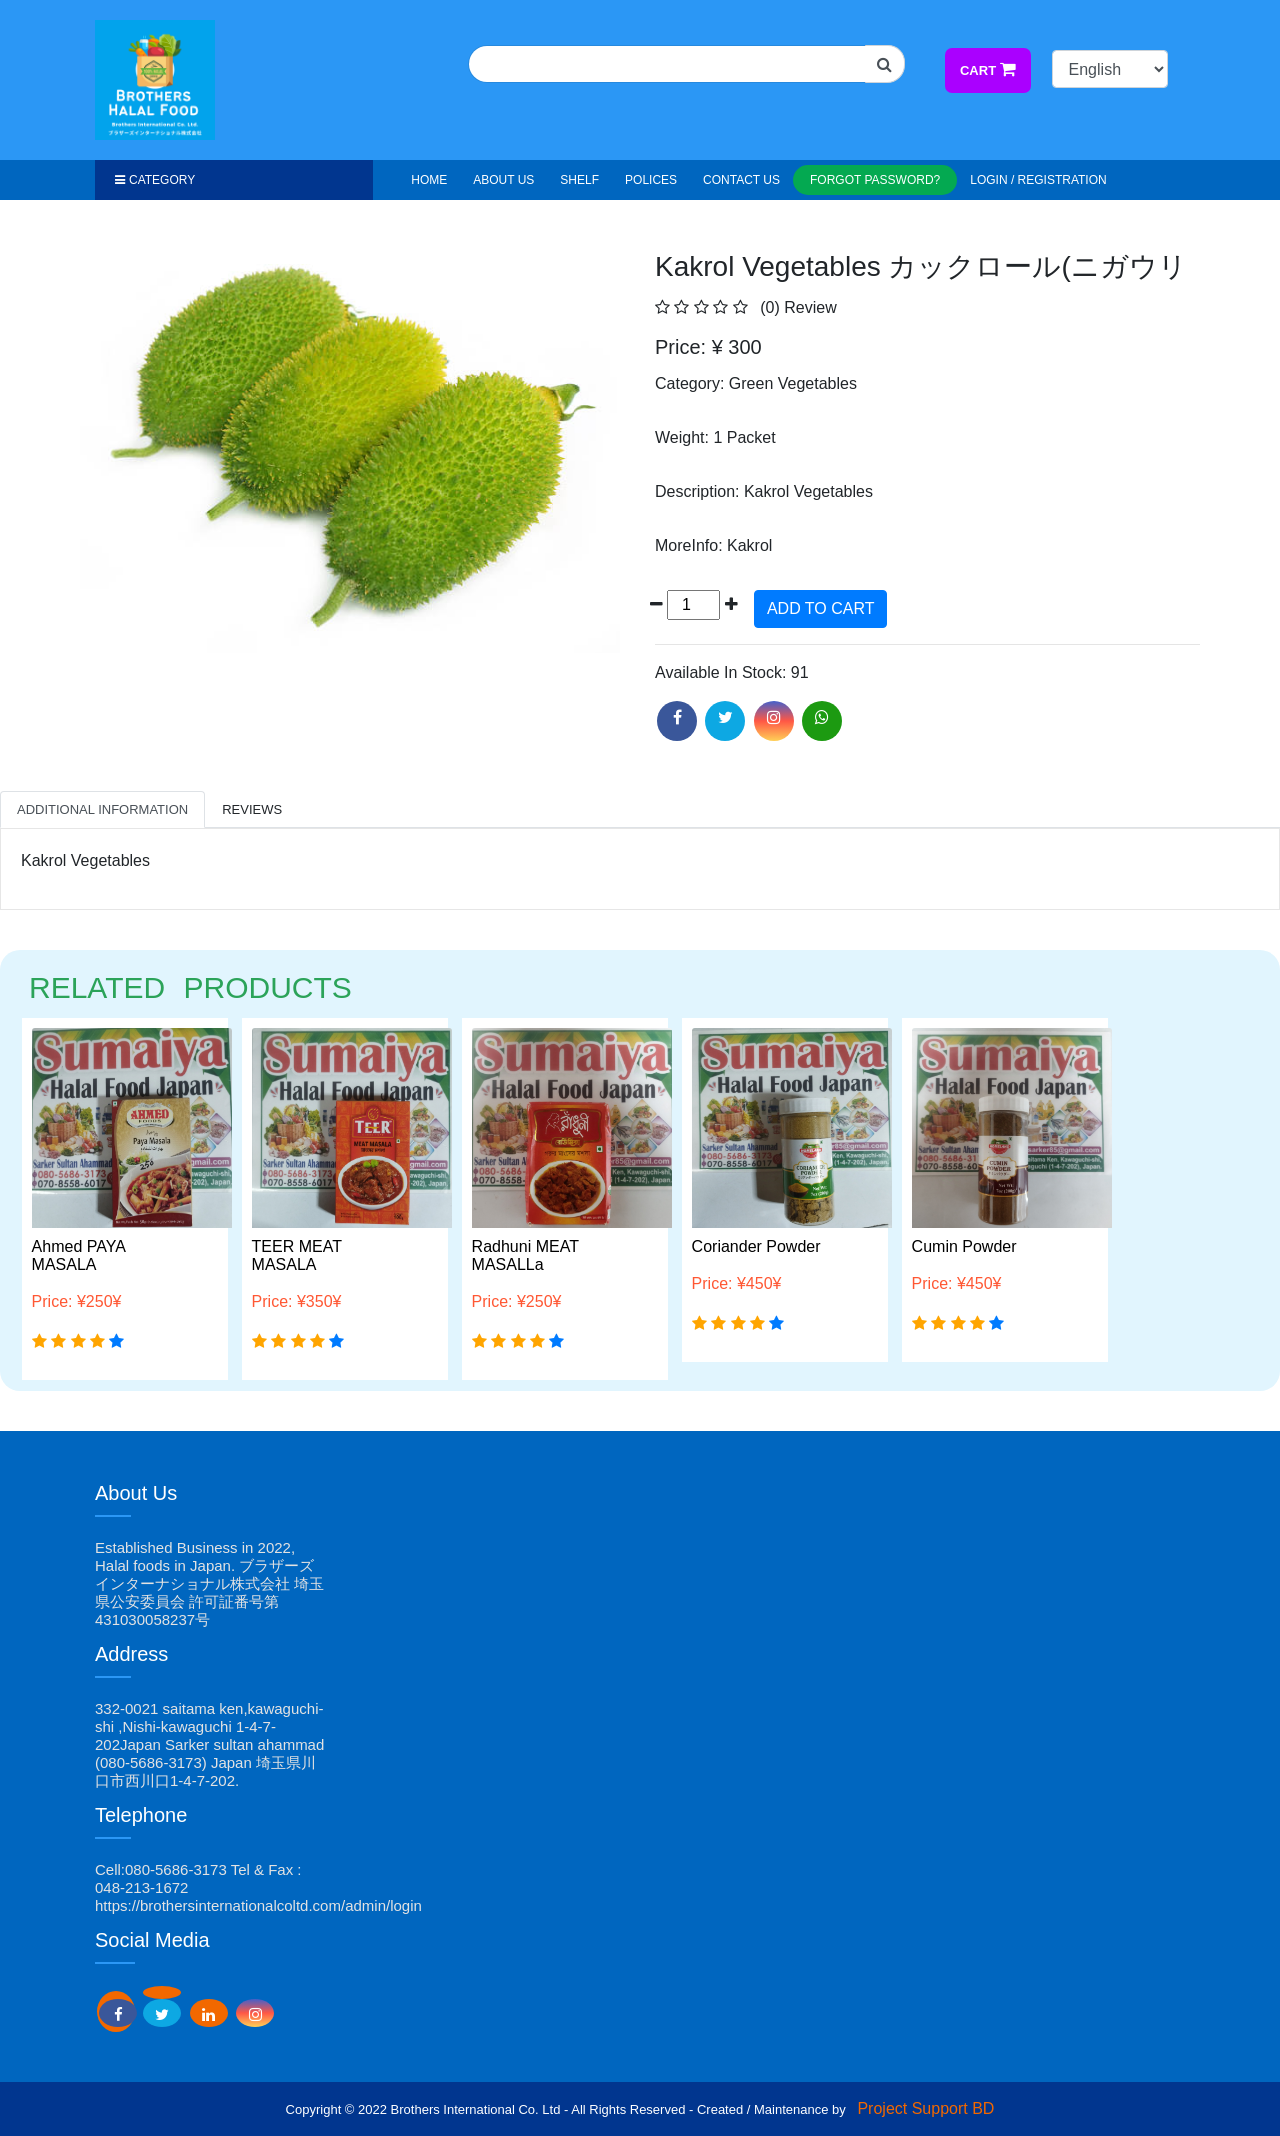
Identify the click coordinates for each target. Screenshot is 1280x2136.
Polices (651, 180)
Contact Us (741, 180)
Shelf (579, 180)
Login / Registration (1038, 180)
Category (155, 180)
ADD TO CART (821, 608)
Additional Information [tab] (102, 809)
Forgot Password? (875, 180)
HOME (429, 180)
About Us (503, 180)
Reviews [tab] (252, 809)
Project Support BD (925, 2108)
